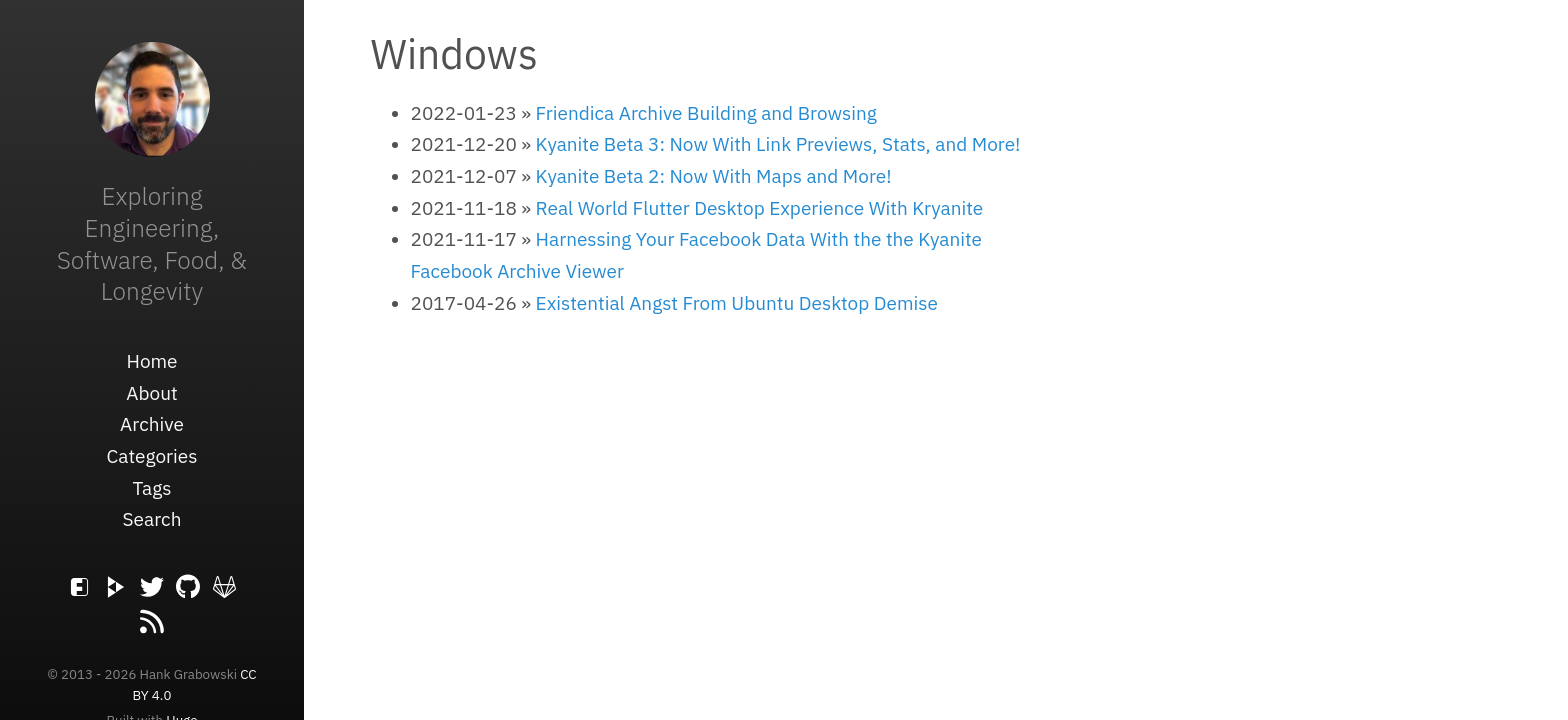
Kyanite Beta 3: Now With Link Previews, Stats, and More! (778, 144)
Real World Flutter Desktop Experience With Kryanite (760, 208)
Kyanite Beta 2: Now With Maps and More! (714, 176)
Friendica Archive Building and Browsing (706, 113)
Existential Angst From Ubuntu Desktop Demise (737, 303)
